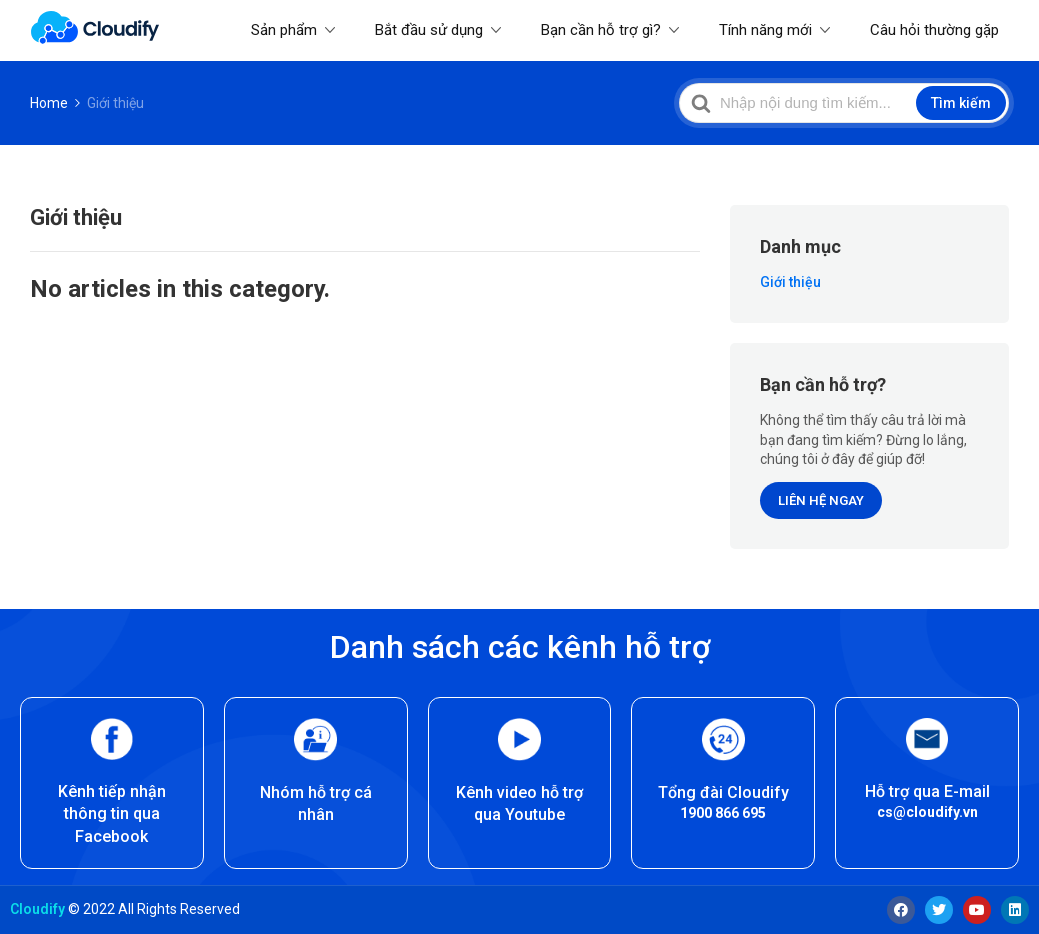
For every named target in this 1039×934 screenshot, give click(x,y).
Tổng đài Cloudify (723, 792)
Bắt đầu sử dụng (429, 30)
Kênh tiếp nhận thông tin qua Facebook (112, 814)
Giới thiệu (790, 282)
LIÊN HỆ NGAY (821, 500)
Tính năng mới (765, 30)
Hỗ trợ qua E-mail (927, 791)
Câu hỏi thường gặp (934, 30)
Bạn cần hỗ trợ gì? (601, 30)
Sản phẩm (284, 30)
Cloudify (37, 909)
